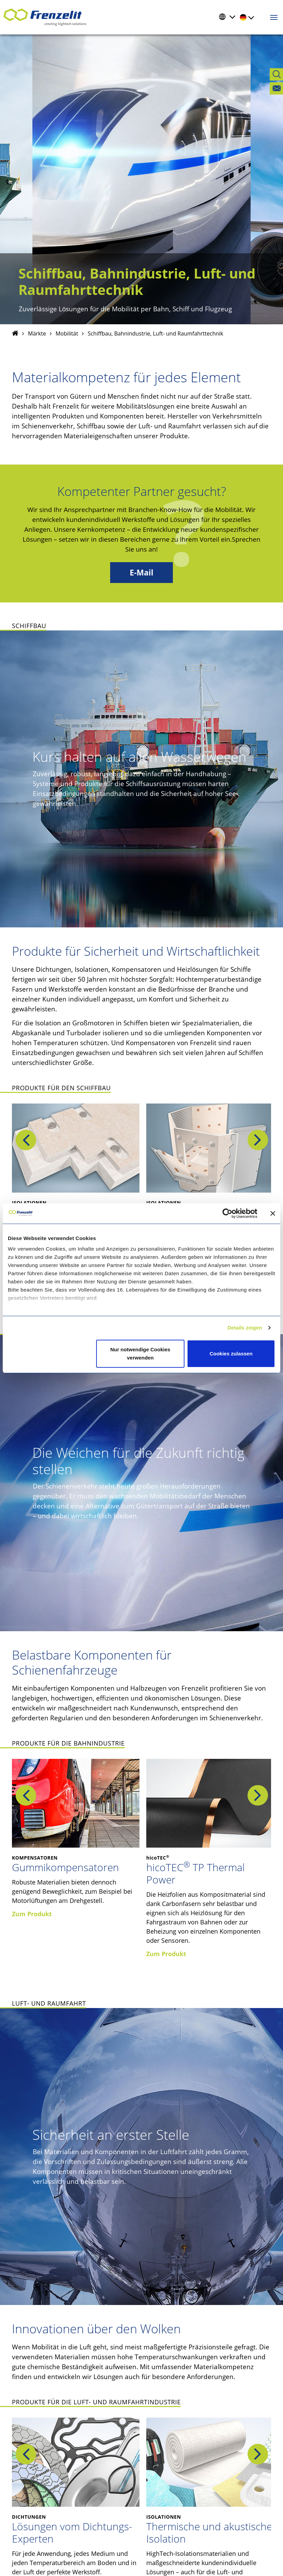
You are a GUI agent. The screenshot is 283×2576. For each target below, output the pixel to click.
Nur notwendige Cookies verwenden (140, 1354)
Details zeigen (244, 1327)
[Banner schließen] (272, 1213)
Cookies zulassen (231, 1353)
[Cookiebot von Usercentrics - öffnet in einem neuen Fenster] (233, 1213)
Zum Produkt (32, 1914)
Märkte (37, 333)
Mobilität (67, 333)
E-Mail (141, 572)
